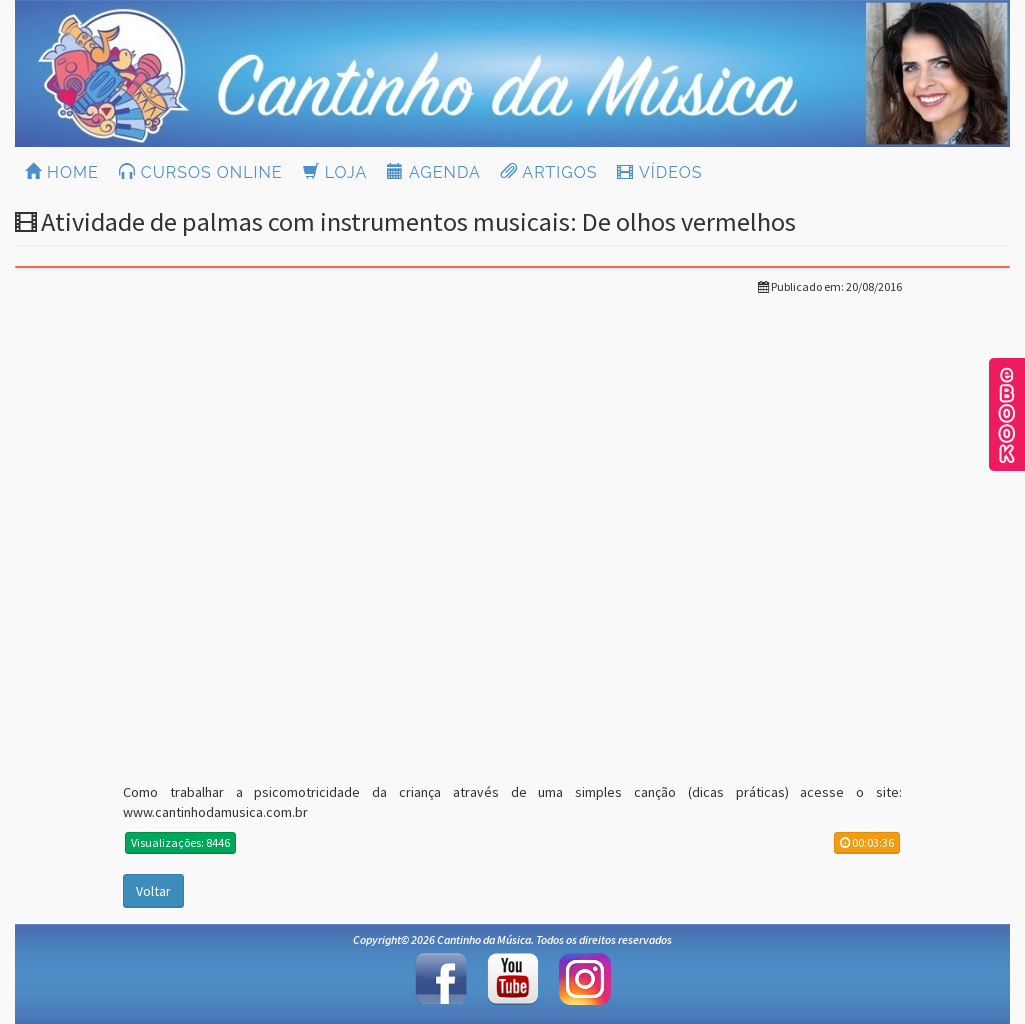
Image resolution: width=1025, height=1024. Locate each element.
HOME (62, 172)
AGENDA (433, 172)
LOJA (335, 172)
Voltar (153, 891)
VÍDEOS (659, 172)
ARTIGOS (549, 172)
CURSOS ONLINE (201, 172)
